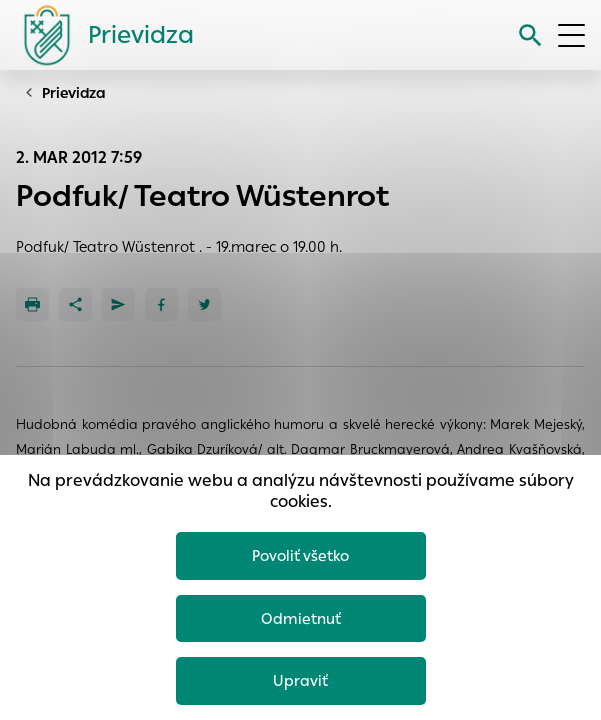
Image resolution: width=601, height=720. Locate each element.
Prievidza (74, 93)
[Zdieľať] (75, 304)
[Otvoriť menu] (571, 35)
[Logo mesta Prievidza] (101, 35)
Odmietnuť (301, 618)
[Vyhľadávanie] (530, 35)
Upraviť (300, 680)
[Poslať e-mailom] (118, 304)
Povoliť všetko (300, 555)
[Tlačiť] (32, 304)
